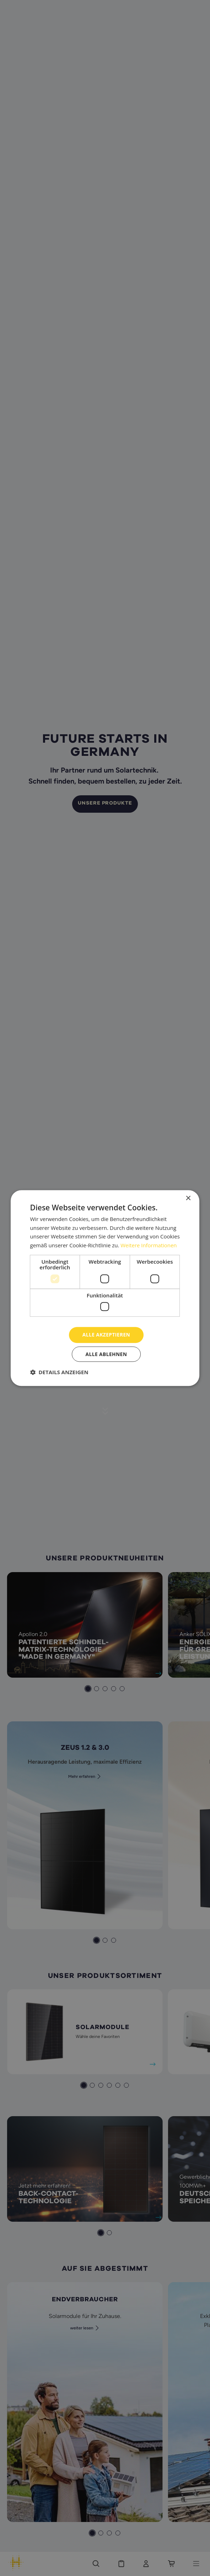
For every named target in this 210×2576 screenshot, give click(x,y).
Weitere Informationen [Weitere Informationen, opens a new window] (148, 1245)
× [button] (187, 1198)
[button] (59, 1372)
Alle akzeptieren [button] (106, 1334)
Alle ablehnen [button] (106, 1354)
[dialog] (105, 1288)
